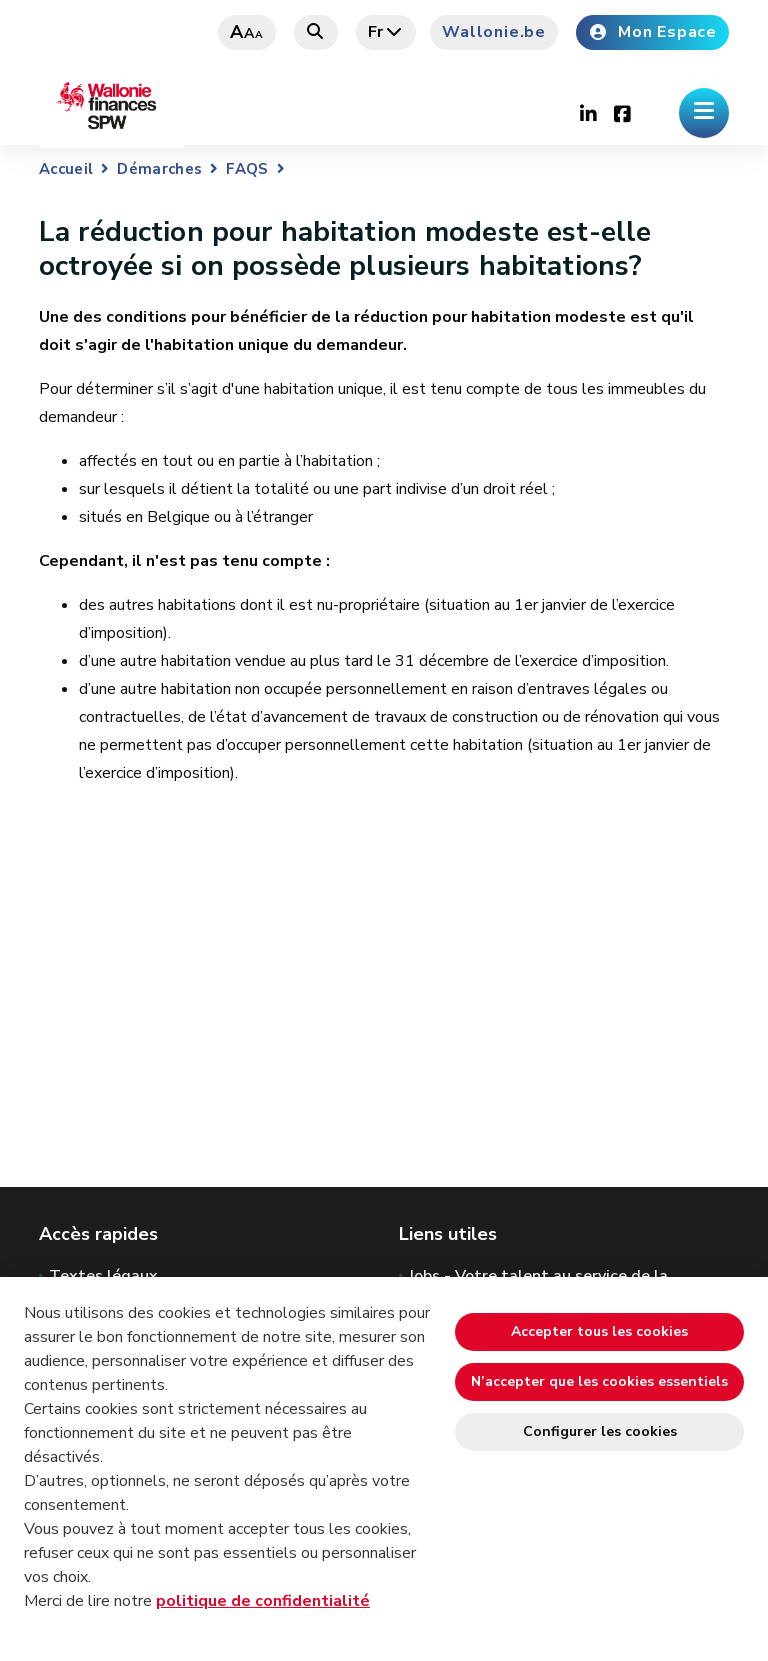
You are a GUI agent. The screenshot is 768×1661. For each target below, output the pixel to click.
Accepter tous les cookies (599, 1331)
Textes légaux (103, 1276)
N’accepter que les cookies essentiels (599, 1381)
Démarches (159, 169)
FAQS (247, 169)
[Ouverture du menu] (704, 113)
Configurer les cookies (600, 1431)
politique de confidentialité (263, 1601)
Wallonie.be (494, 32)
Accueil (66, 169)
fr (386, 32)
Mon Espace (652, 32)
